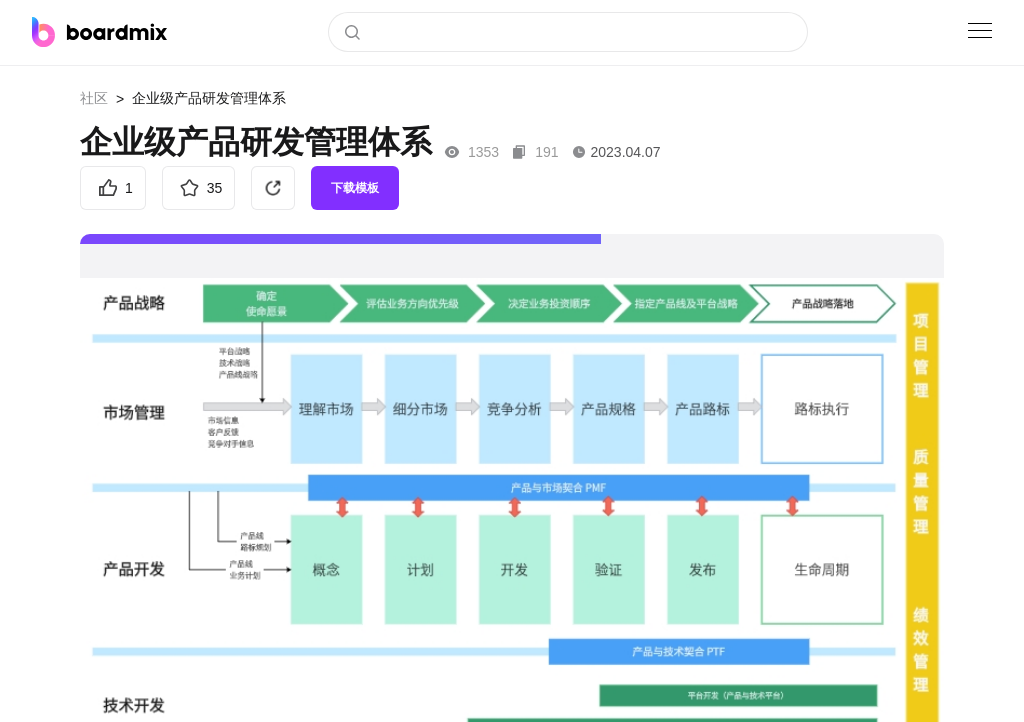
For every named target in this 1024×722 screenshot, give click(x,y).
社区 (94, 98)
